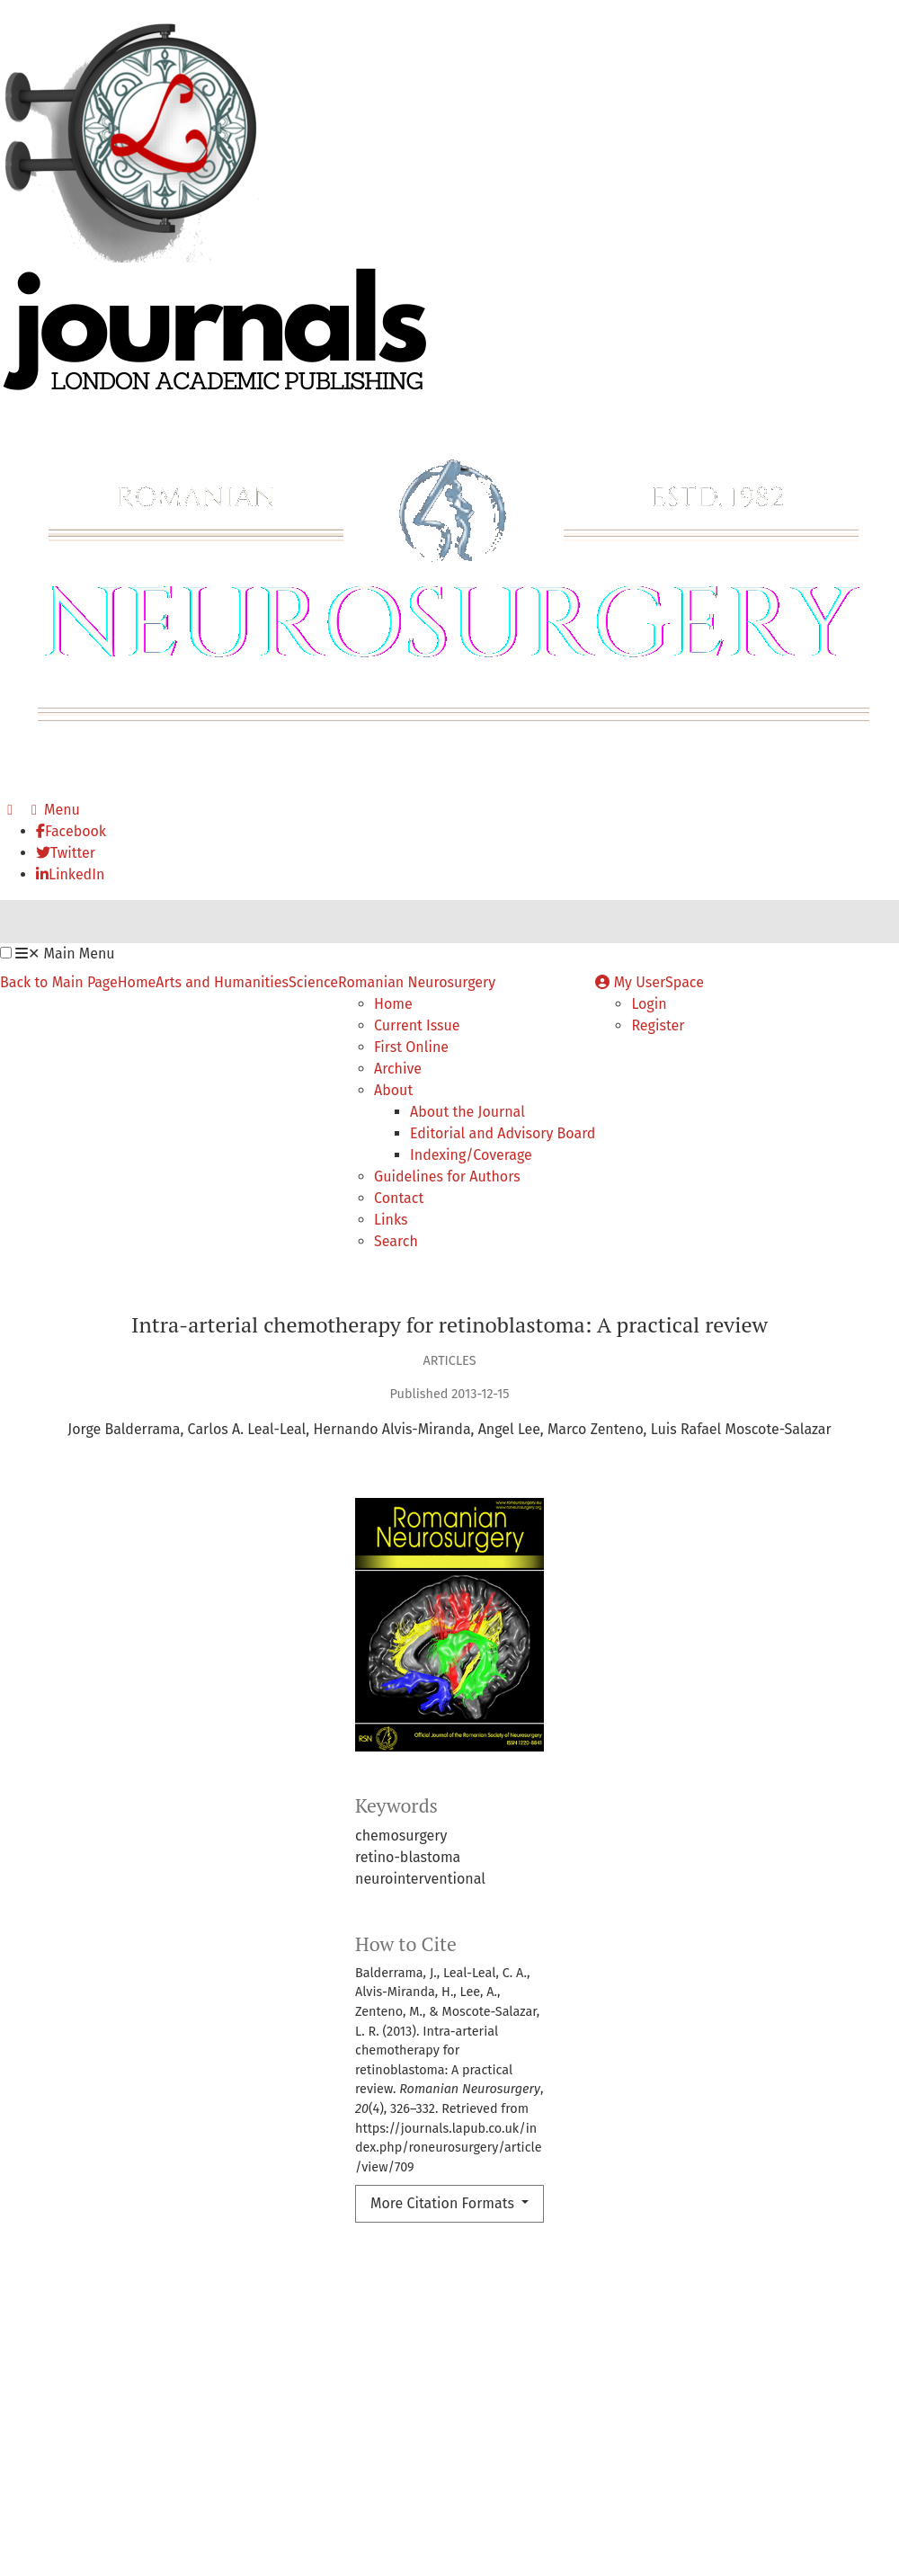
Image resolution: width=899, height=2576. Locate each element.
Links (390, 1219)
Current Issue (417, 1025)
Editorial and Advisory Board (502, 1133)
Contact (398, 1198)
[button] (6, 952)
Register (657, 1025)
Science (313, 982)
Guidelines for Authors (447, 1176)
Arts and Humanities (222, 982)
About (393, 1090)
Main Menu (64, 953)
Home (137, 982)
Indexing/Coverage (471, 1154)
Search (396, 1241)
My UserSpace (649, 982)
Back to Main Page (59, 982)
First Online (411, 1047)
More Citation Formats (444, 2203)
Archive (398, 1068)
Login (648, 1003)
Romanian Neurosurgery (416, 982)
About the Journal (467, 1111)
